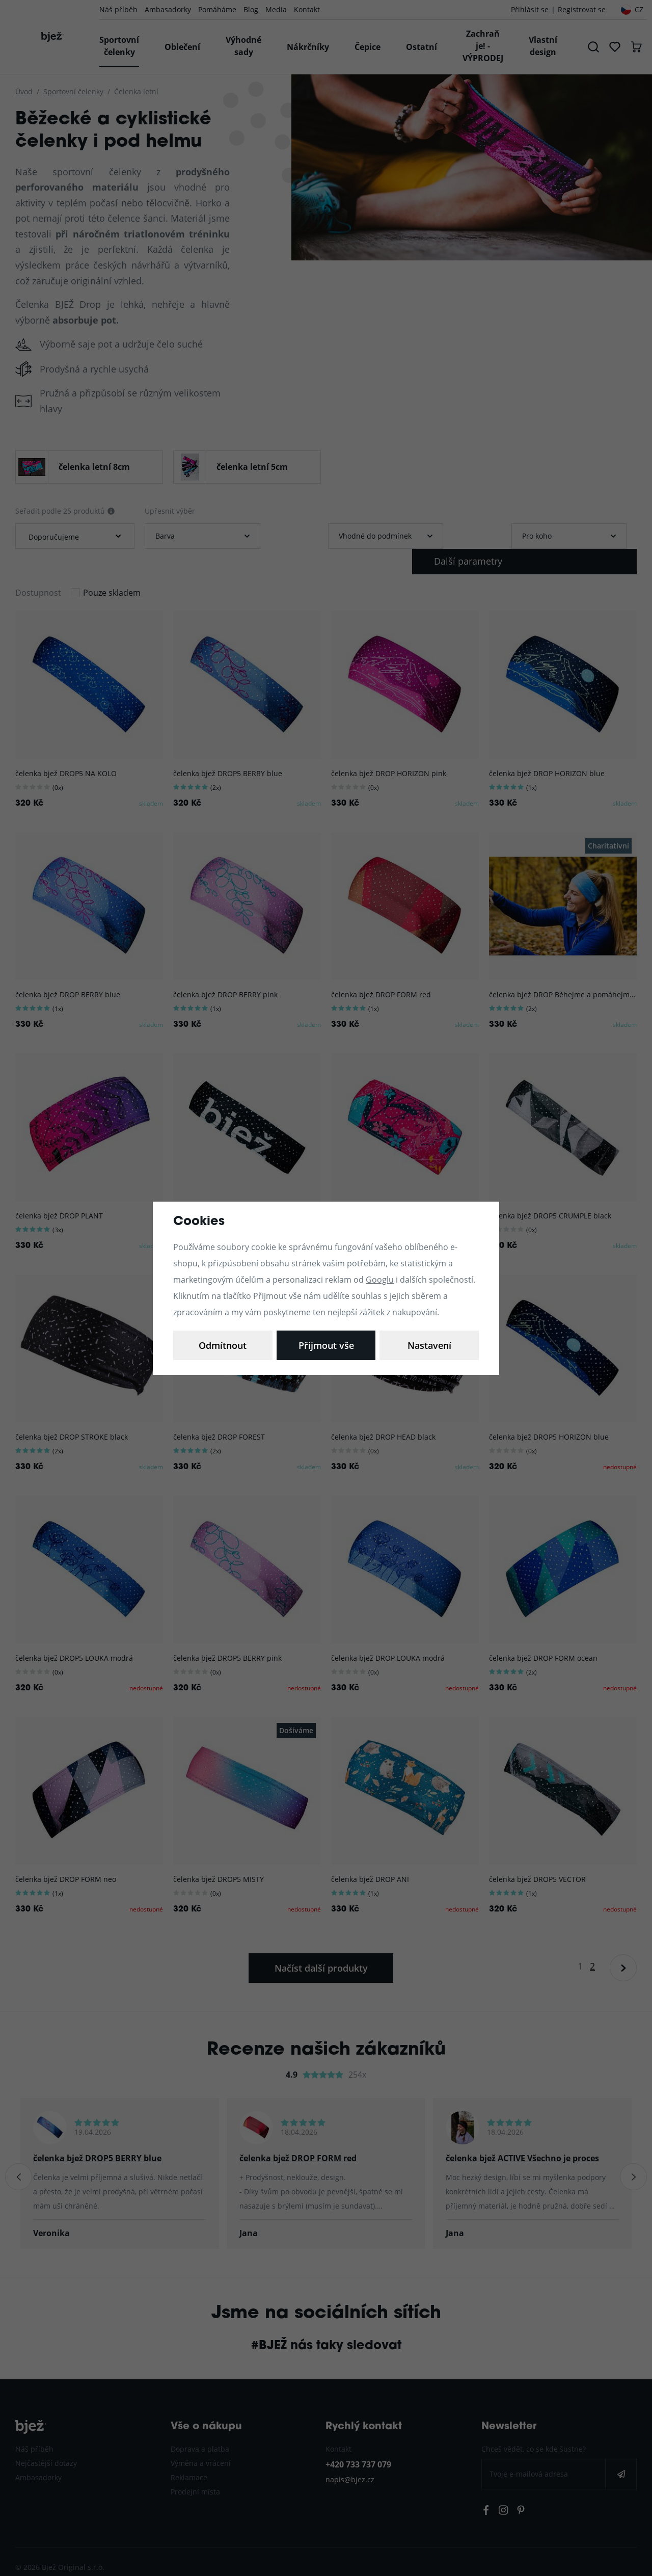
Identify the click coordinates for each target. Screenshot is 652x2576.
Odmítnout (326, 1345)
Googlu (380, 1279)
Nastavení (222, 1345)
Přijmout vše (429, 1345)
